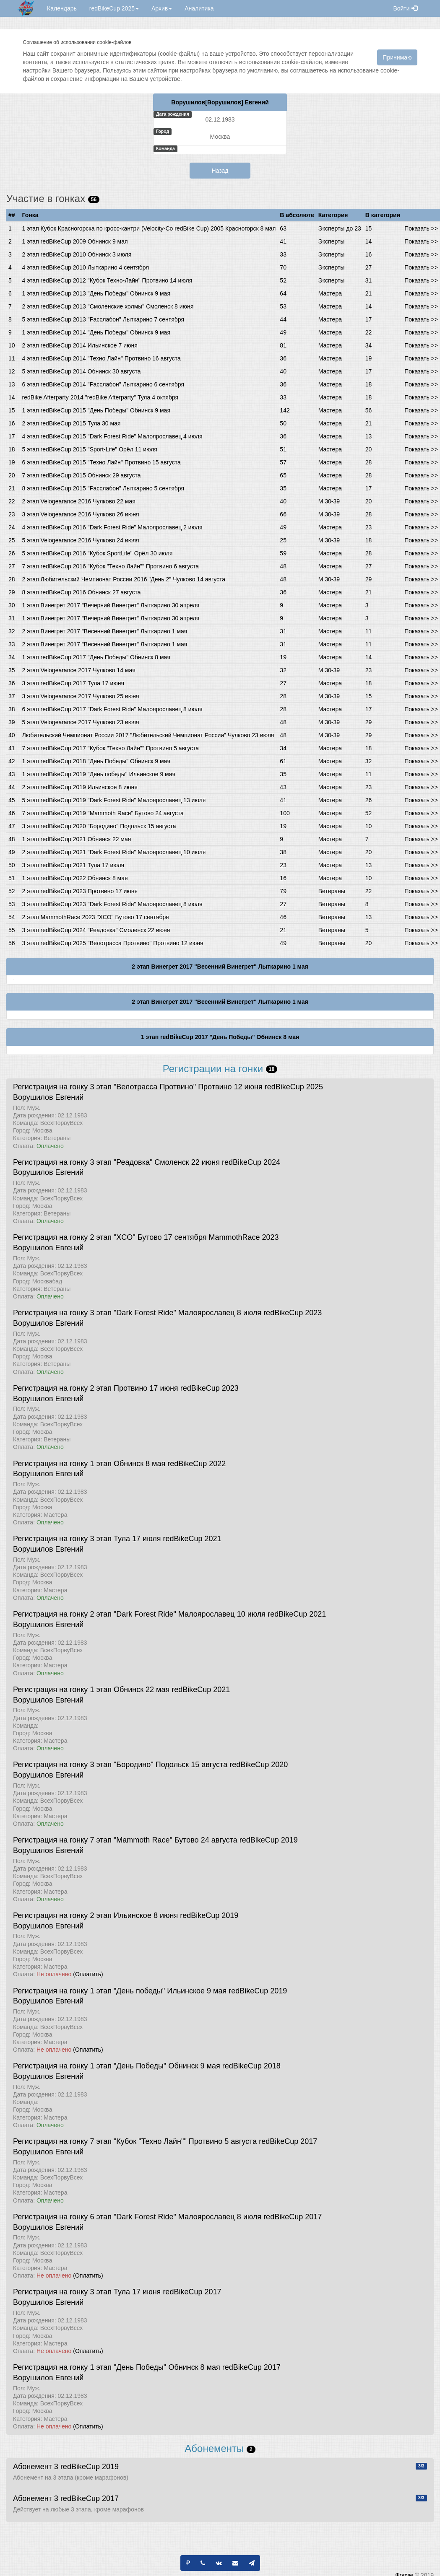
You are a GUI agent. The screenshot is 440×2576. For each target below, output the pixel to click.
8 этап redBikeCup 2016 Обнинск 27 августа (81, 592)
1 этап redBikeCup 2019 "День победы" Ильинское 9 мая (99, 774)
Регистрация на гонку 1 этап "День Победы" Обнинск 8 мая (116, 2367)
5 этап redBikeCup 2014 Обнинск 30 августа (81, 371)
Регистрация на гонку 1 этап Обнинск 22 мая (91, 1689)
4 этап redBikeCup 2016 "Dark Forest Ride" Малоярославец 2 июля (112, 527)
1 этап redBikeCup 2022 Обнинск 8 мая (75, 878)
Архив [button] (161, 8)
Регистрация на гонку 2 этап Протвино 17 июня (95, 1388)
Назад (219, 170)
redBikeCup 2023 (292, 1313)
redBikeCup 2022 (196, 1463)
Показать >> (421, 228)
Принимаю (397, 57)
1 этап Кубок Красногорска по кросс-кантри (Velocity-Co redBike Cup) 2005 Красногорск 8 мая (149, 228)
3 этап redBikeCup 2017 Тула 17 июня (73, 683)
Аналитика (199, 8)
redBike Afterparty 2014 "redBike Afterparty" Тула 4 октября (100, 397)
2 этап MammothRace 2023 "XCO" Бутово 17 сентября (95, 917)
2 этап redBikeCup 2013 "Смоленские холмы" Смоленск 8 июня (108, 306)
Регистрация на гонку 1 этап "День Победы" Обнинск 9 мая (116, 2066)
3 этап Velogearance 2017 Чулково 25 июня (80, 696)
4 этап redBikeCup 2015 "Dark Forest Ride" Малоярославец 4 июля (112, 436)
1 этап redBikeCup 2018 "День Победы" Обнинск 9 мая (96, 761)
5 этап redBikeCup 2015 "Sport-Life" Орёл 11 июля (89, 449)
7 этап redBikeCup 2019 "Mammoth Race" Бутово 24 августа (103, 813)
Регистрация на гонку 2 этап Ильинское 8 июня (95, 1915)
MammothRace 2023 (243, 1237)
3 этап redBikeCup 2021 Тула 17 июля (73, 865)
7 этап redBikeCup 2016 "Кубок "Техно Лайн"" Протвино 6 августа (110, 566)
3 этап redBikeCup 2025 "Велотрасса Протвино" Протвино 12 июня (112, 943)
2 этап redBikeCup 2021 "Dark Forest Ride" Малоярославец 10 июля (114, 852)
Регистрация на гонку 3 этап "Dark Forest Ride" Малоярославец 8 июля (137, 1313)
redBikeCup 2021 (192, 1538)
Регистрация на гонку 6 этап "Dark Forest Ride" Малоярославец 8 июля (137, 2217)
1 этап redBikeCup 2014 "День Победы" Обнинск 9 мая (96, 332)
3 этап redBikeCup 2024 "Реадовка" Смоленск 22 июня (96, 930)
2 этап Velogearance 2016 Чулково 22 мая (78, 501)
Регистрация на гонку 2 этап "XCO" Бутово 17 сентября (109, 1237)
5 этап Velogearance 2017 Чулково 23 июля (80, 722)
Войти (405, 8)
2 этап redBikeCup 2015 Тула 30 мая (71, 423)
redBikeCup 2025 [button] (114, 8)
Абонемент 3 (35, 2466)
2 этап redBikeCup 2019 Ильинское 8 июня (80, 787)
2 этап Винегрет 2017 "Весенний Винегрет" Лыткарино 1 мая (104, 631)
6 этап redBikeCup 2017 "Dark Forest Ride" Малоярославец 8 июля (112, 709)
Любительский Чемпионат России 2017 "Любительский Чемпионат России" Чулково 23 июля (148, 735)
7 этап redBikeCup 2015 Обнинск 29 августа (81, 475)
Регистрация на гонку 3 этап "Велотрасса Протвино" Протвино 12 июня (138, 1087)
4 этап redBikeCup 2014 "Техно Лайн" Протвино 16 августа (101, 358)
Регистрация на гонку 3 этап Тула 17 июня (87, 2292)
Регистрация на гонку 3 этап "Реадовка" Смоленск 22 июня (116, 1162)
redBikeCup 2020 (258, 1764)
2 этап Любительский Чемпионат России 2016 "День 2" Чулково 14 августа (123, 579)
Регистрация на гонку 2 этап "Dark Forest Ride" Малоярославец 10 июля (139, 1614)
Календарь (62, 8)
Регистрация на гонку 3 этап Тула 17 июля (87, 1538)
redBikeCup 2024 (251, 1162)
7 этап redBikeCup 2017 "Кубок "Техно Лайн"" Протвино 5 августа (110, 748)
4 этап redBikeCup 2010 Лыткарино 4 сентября (85, 267)
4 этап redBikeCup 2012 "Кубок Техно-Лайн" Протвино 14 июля (107, 280)
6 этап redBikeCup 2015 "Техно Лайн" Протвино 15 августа (101, 462)
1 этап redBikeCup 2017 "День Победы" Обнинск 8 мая (96, 657)
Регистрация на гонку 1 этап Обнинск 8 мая (89, 1463)
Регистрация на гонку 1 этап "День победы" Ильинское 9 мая (120, 1991)
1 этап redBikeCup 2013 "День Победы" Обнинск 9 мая (96, 293)
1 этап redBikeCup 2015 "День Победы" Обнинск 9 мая (96, 410)
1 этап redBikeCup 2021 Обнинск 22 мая (76, 839)
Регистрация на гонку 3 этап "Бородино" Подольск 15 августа (120, 1764)
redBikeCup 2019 (269, 1840)
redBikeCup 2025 (294, 1087)
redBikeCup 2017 (288, 2141)
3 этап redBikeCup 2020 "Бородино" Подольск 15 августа (99, 826)
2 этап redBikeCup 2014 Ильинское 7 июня (80, 345)
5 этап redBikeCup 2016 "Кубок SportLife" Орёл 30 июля (97, 553)
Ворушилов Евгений (48, 1097)
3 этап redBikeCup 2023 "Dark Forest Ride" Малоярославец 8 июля (112, 904)
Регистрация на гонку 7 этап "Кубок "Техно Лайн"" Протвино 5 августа (135, 2141)
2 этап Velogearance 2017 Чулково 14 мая (78, 670)
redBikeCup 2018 (251, 2066)
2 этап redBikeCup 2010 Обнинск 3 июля (77, 254)
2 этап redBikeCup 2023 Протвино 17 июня (80, 891)
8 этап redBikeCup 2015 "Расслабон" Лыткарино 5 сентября (103, 488)
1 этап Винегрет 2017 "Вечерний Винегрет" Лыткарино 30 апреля (111, 605)
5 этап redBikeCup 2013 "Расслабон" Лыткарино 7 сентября (103, 319)
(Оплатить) (88, 1974)
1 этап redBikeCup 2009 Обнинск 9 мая (75, 241)
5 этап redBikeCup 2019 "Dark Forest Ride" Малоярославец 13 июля (114, 800)
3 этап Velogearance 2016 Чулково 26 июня (80, 514)
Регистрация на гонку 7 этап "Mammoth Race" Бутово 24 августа (125, 1840)
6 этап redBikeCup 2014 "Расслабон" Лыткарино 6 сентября (103, 384)
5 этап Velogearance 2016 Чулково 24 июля (80, 540)
